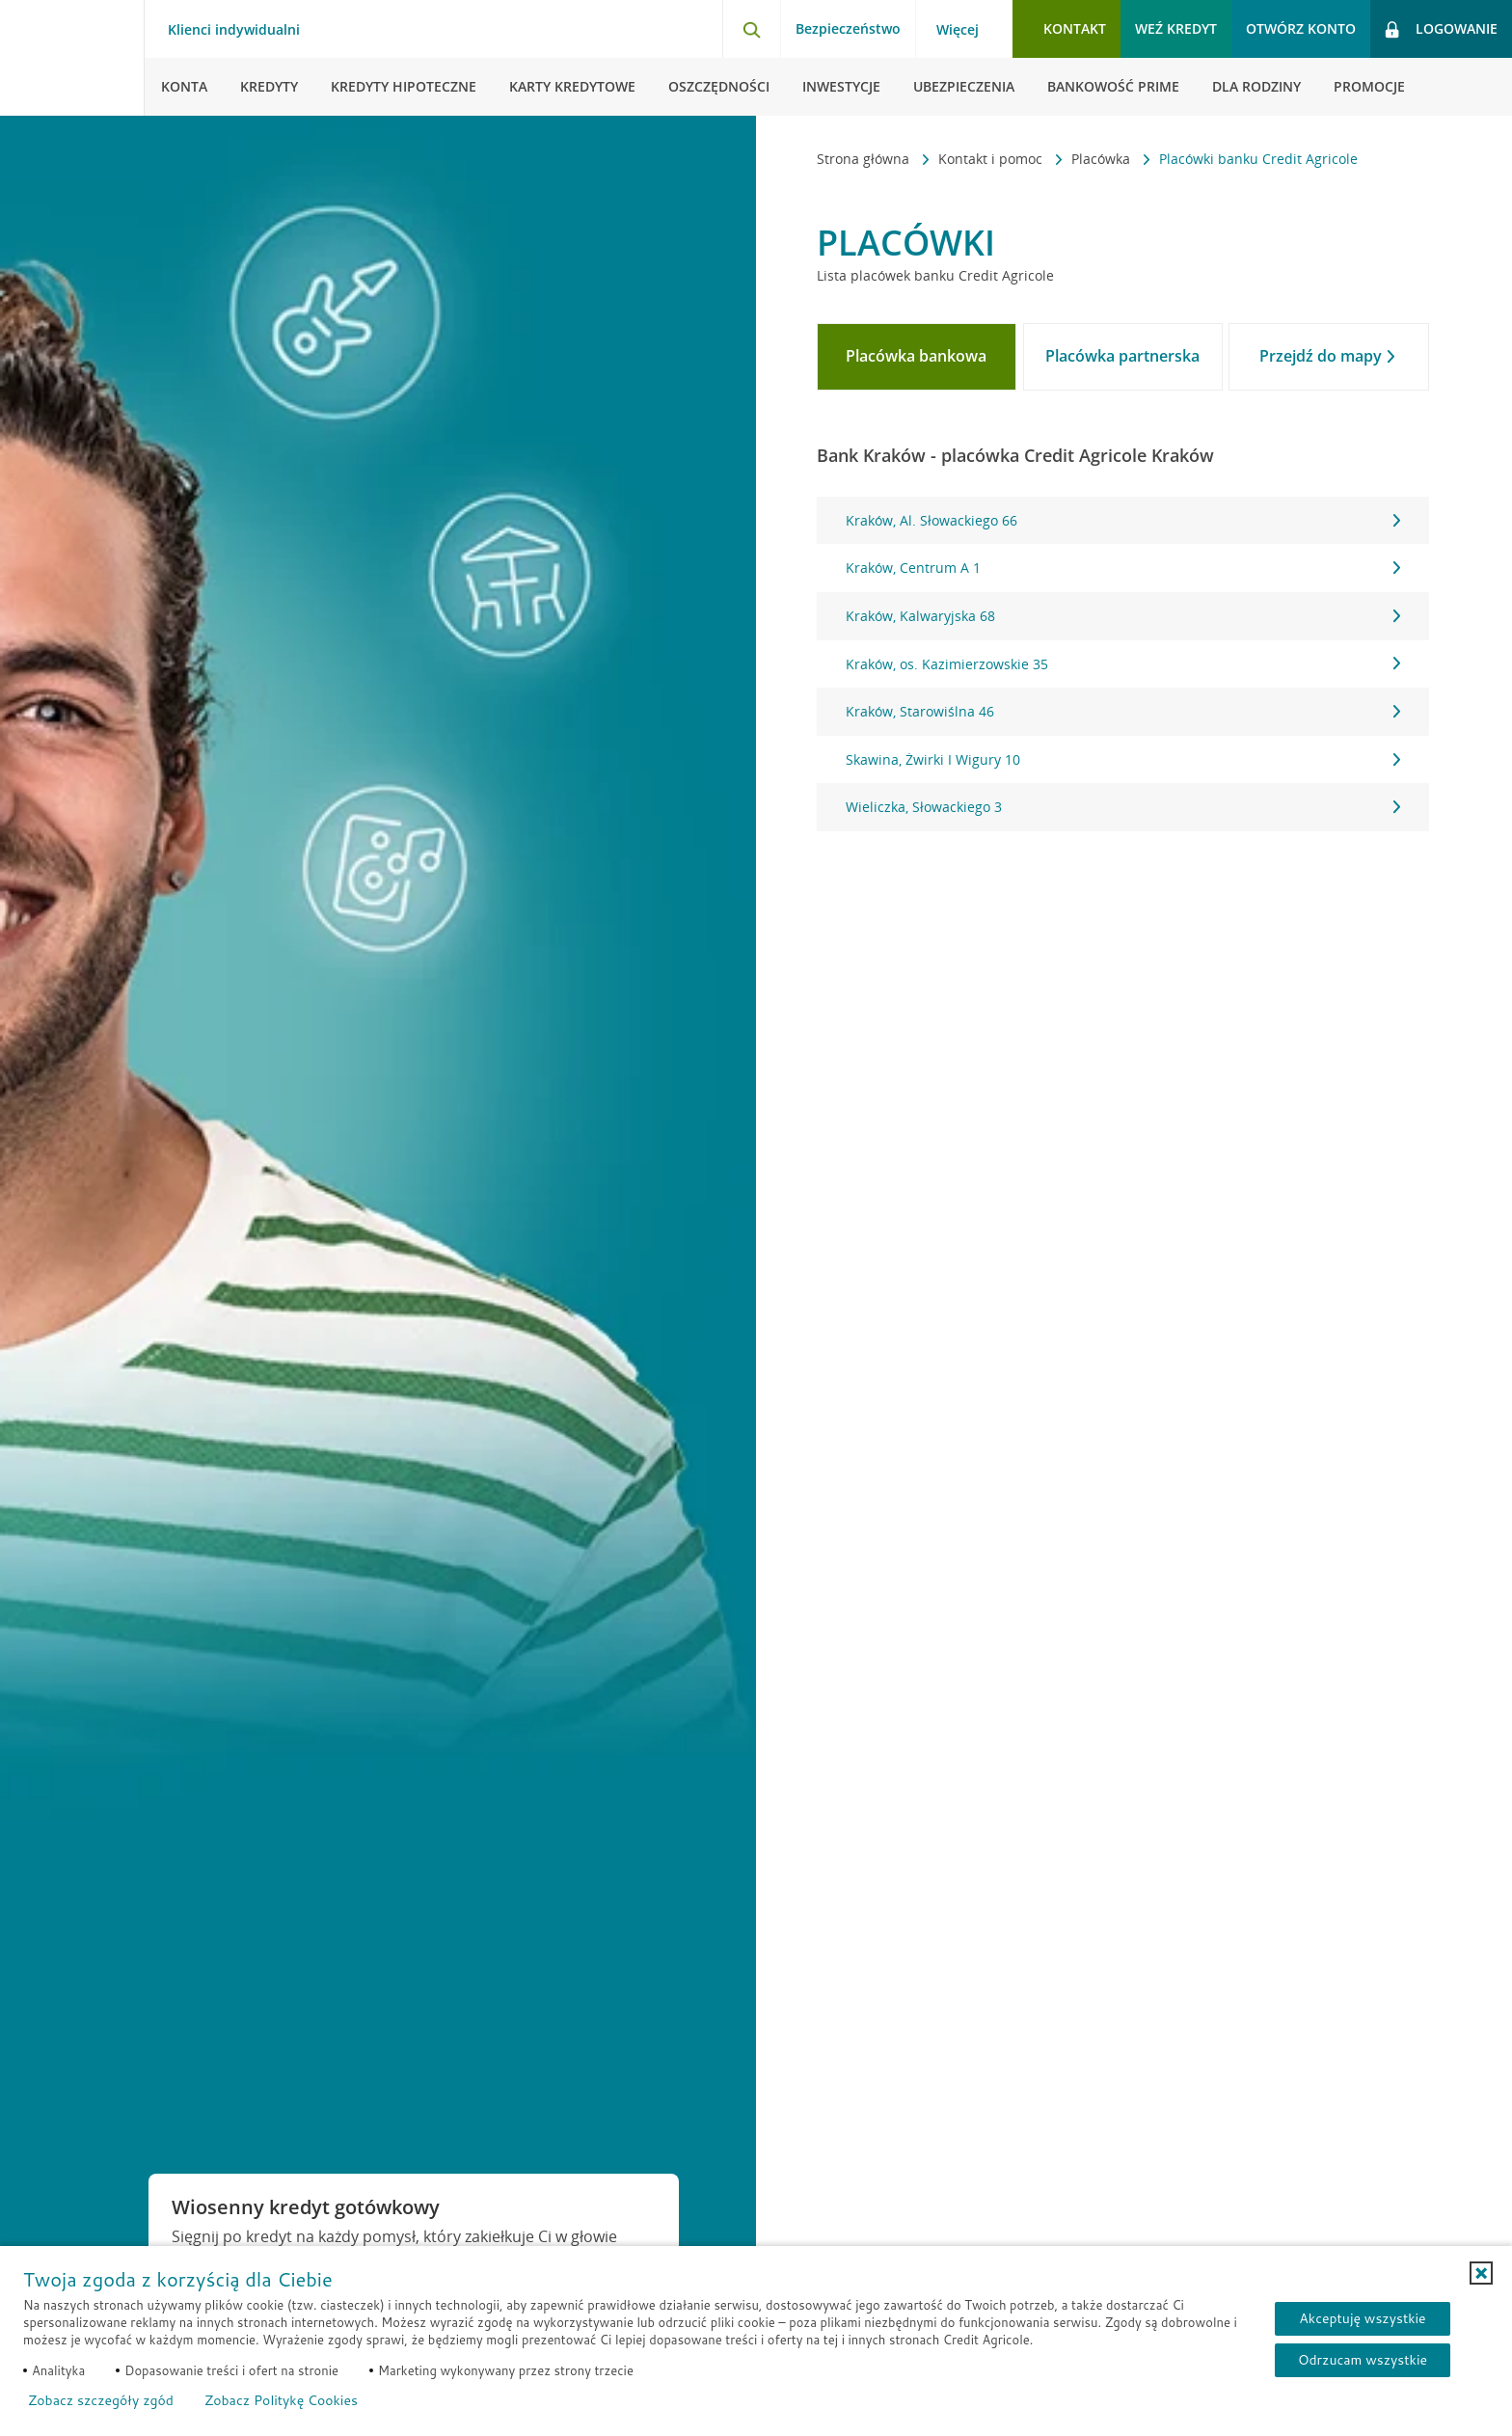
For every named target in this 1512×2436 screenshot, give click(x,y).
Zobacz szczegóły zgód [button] (101, 2400)
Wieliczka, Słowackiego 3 (1123, 807)
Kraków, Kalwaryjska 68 (1123, 616)
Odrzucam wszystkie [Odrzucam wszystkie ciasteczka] (1362, 2359)
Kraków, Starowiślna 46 (1123, 711)
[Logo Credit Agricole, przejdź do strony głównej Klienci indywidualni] (72, 58)
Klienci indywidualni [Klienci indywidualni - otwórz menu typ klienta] (234, 30)
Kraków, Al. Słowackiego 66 (1123, 520)
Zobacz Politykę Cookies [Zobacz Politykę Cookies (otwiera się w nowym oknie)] (281, 2400)
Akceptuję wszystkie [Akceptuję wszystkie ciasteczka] (1362, 2318)
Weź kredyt (1176, 28)
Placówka (1102, 158)
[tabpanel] (1123, 664)
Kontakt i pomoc (992, 158)
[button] (1481, 2273)
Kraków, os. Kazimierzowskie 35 (1123, 664)
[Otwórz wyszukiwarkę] (751, 29)
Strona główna (865, 158)
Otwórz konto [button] (1301, 28)
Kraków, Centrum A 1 (1123, 567)
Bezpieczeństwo (848, 28)
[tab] (916, 357)
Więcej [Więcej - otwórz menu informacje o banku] (957, 30)
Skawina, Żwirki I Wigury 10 (1123, 759)
